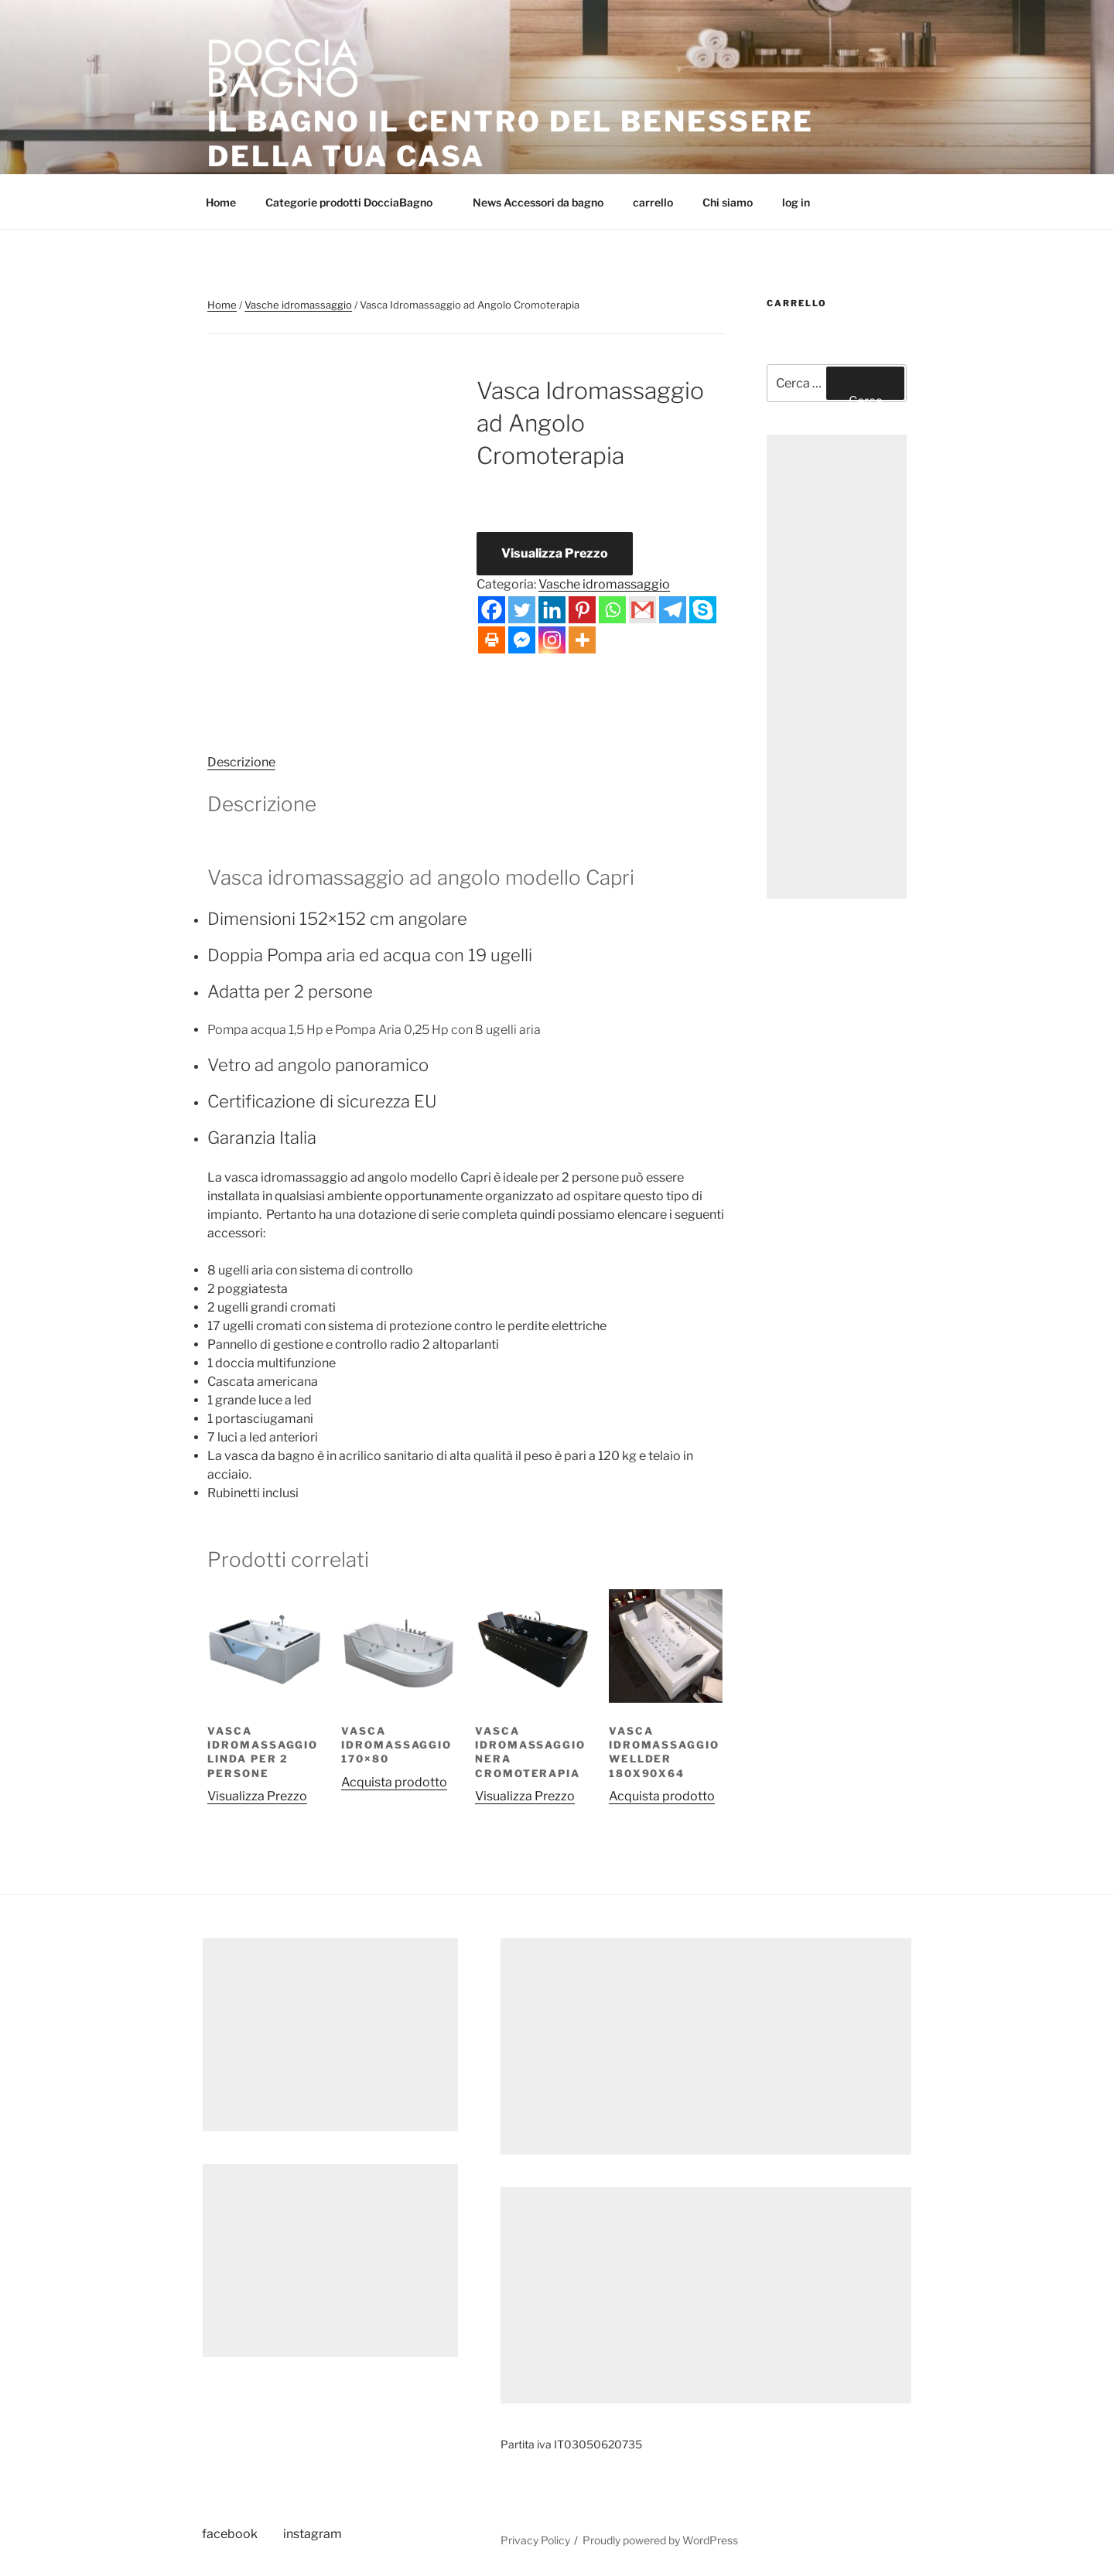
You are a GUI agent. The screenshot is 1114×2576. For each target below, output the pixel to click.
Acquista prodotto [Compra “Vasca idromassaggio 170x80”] (394, 1782)
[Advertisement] (837, 667)
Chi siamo (727, 202)
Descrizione (241, 762)
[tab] (241, 762)
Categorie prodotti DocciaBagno (356, 202)
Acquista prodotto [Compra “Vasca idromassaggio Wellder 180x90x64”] (662, 1796)
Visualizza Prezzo (554, 553)
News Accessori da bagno (538, 202)
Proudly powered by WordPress (660, 2540)
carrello (653, 202)
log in (796, 202)
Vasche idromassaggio (298, 305)
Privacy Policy (535, 2540)
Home (221, 202)
